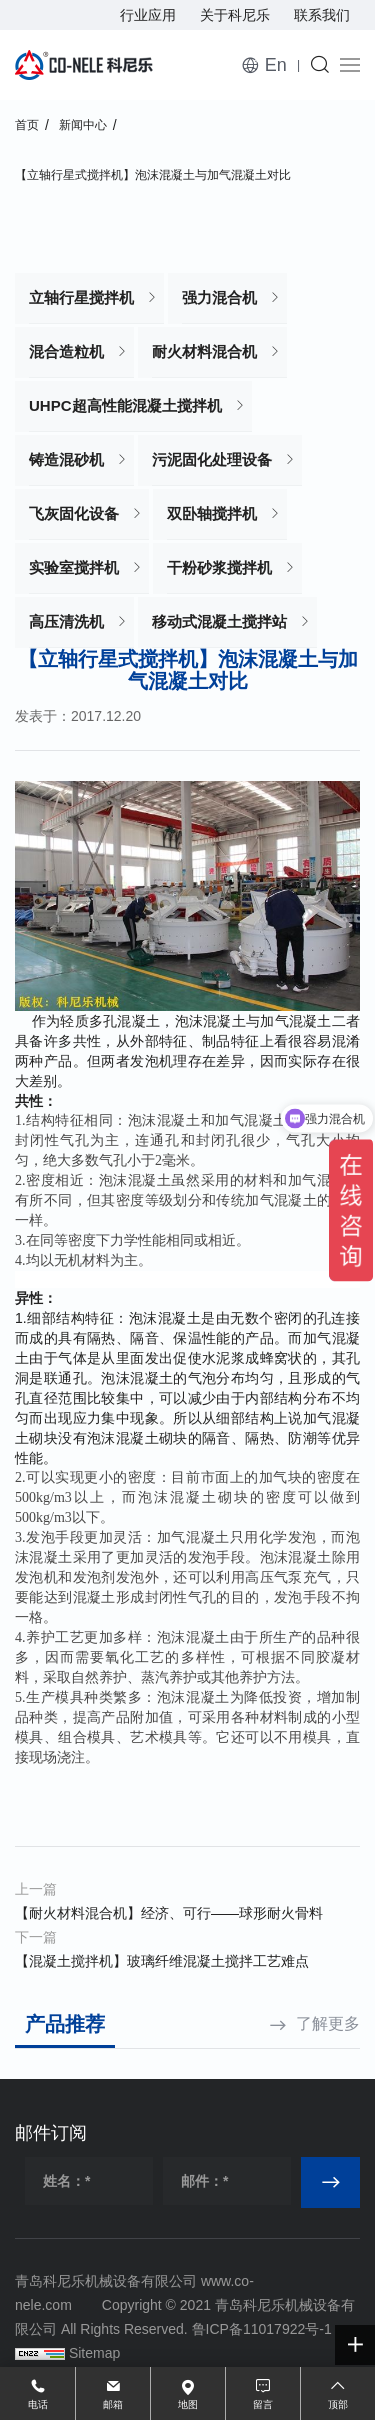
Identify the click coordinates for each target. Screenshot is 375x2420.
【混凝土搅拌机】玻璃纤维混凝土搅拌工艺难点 (162, 1961)
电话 (38, 2404)
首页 (27, 125)
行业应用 (148, 15)
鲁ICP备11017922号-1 (262, 2329)
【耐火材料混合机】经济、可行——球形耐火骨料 (169, 1913)
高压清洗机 (66, 621)
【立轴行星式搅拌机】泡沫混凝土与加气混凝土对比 (153, 175)
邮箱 (113, 2404)
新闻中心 (83, 125)
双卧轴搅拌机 (212, 513)
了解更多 (328, 2023)
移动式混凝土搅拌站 (219, 621)
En (276, 65)
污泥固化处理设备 (212, 459)
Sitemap (94, 2353)
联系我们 (322, 15)
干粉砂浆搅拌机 (219, 567)
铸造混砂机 (66, 459)
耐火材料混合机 (204, 351)
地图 (188, 2404)
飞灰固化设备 (74, 513)
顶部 (338, 2404)
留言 (263, 2404)
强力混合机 (219, 297)
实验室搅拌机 (74, 567)
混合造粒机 (66, 351)
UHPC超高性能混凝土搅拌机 (125, 405)
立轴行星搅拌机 (81, 297)
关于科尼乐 (235, 15)
